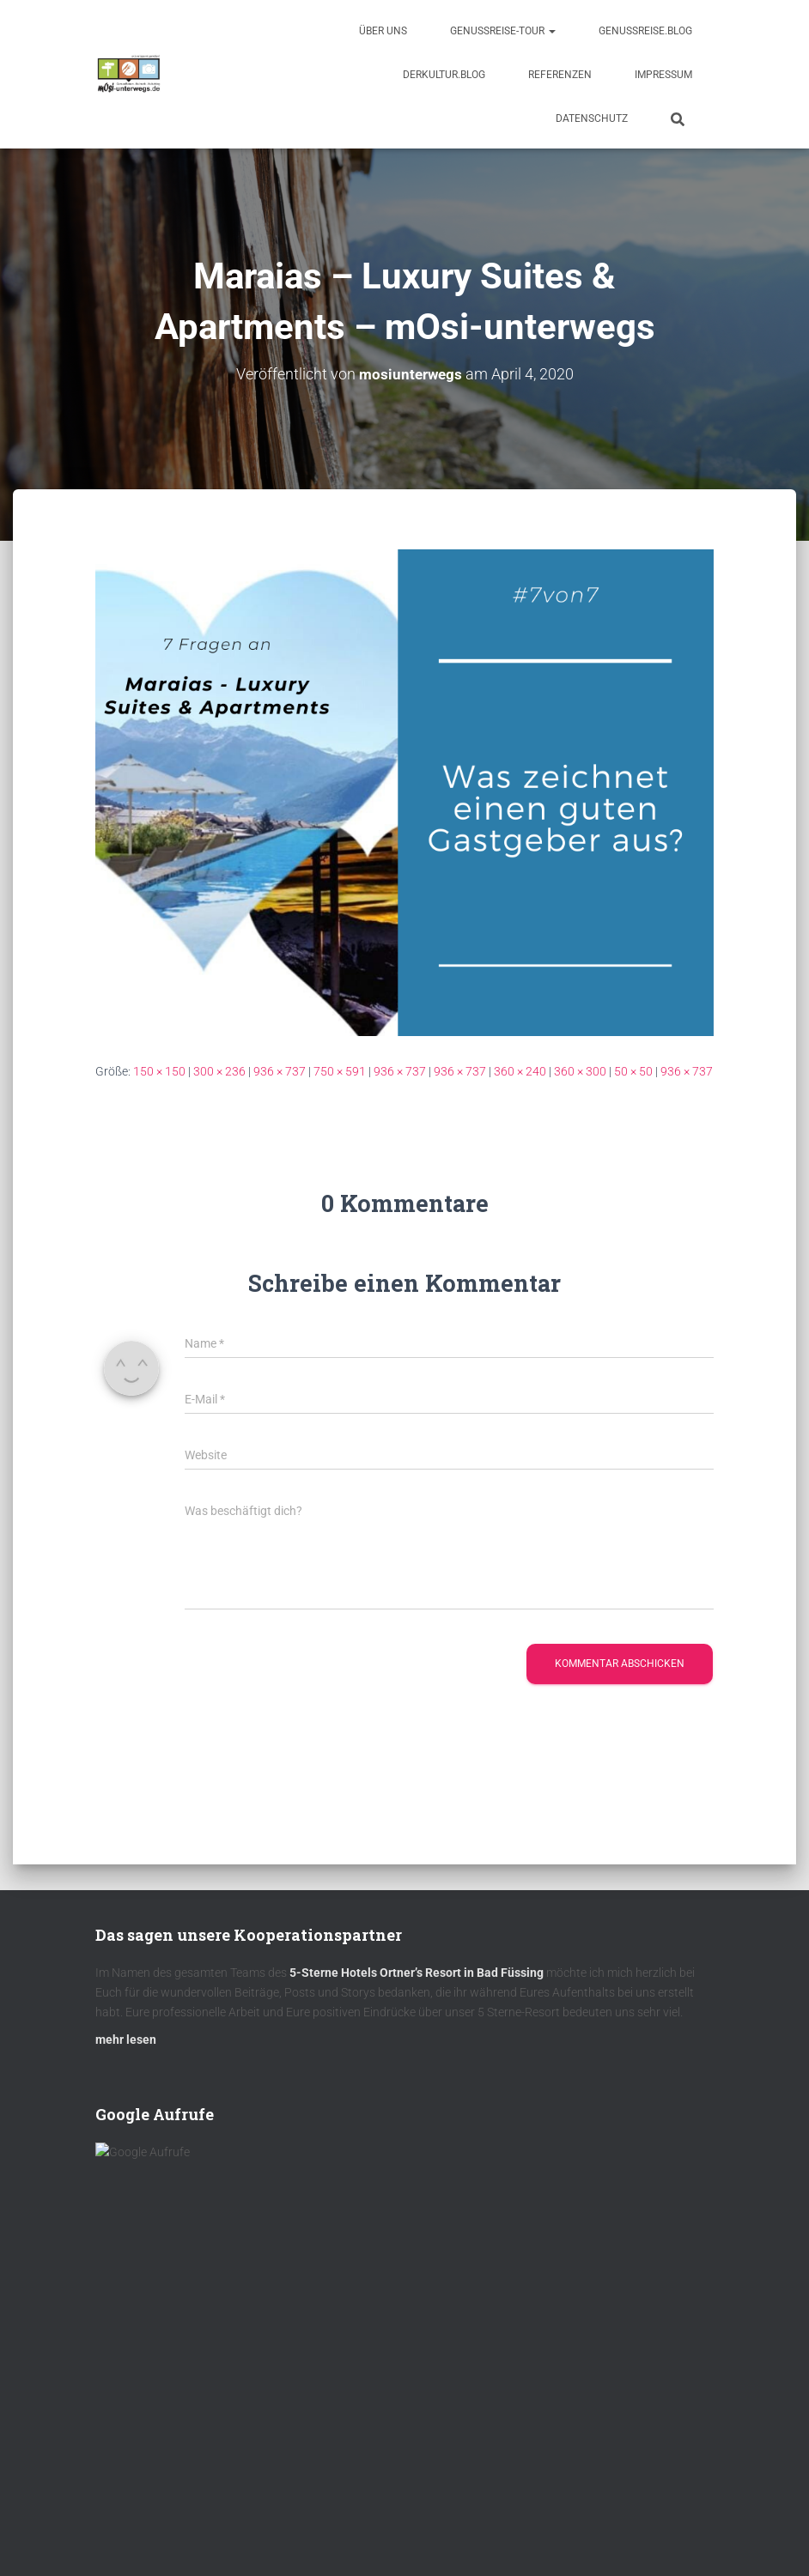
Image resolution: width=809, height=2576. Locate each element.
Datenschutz (592, 118)
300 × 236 (219, 1071)
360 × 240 (520, 1071)
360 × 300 (580, 1071)
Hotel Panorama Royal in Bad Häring (220, 2524)
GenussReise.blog (645, 31)
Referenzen (560, 75)
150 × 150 (159, 1071)
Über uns (383, 31)
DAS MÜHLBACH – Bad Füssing (193, 2481)
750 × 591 (339, 1071)
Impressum (663, 75)
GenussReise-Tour (503, 31)
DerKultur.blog (444, 75)
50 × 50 (633, 1071)
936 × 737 (279, 1071)
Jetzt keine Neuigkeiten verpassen (250, 2435)
